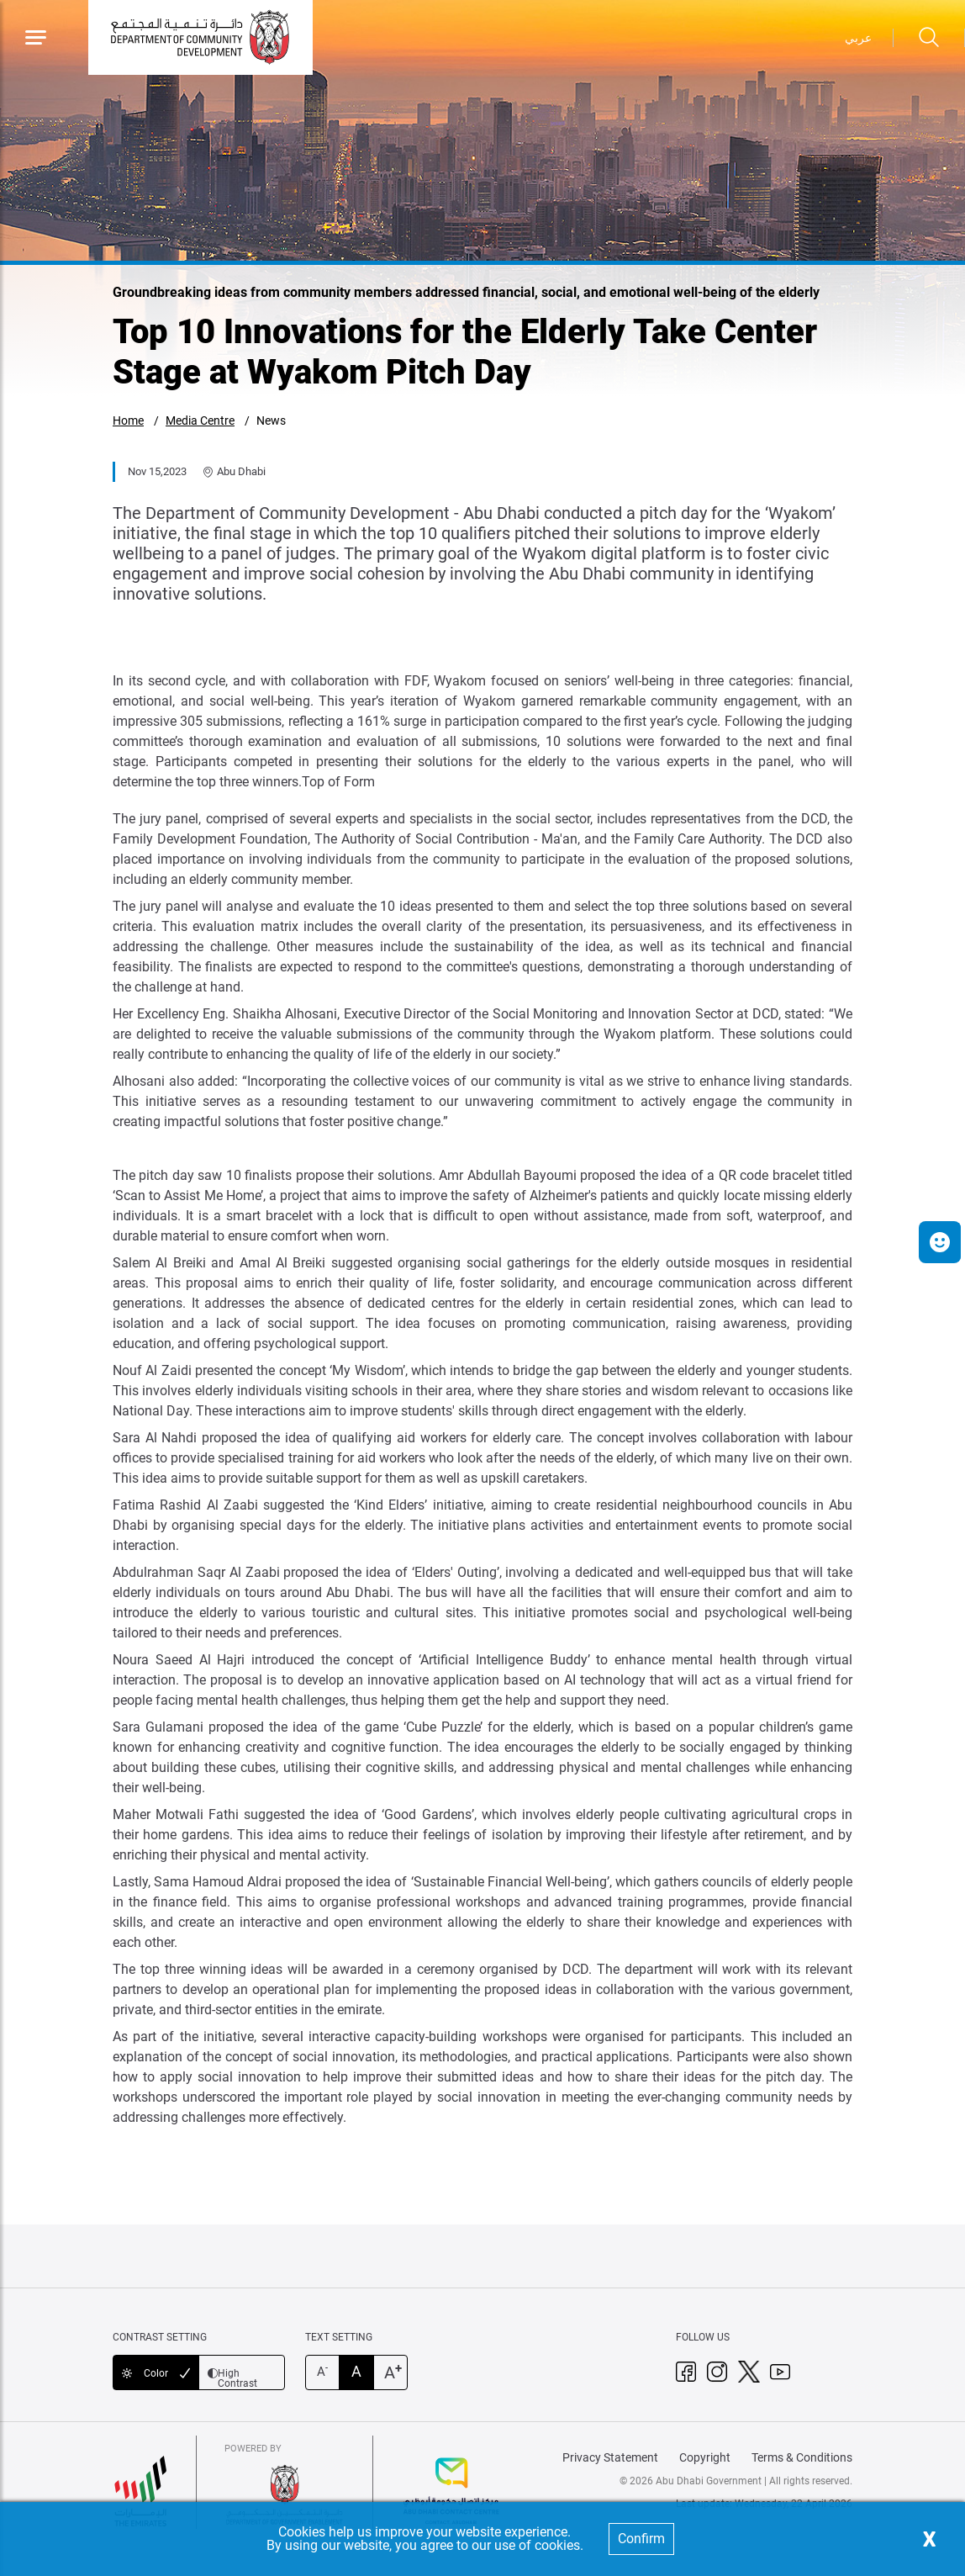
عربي (858, 38)
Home (128, 420)
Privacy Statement (610, 2457)
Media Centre (200, 420)
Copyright (704, 2457)
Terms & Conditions (801, 2457)
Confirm (641, 2539)
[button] (940, 1242)
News (271, 420)
